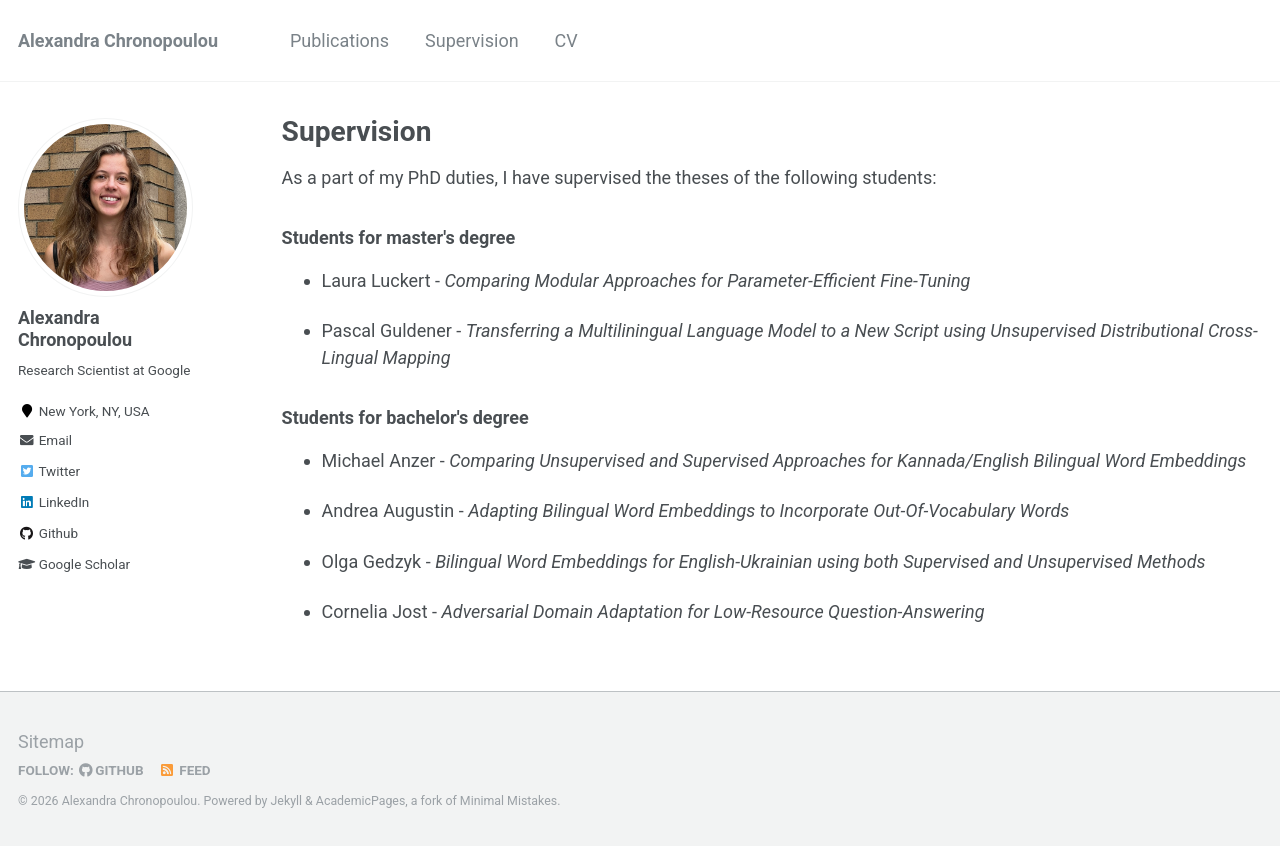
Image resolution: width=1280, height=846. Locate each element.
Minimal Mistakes (508, 801)
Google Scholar (74, 564)
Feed (185, 770)
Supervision (472, 40)
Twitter (49, 471)
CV (566, 40)
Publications (339, 40)
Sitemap (51, 741)
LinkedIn (53, 502)
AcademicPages (360, 801)
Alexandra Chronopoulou (118, 40)
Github (48, 533)
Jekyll (287, 801)
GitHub (111, 770)
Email (45, 440)
